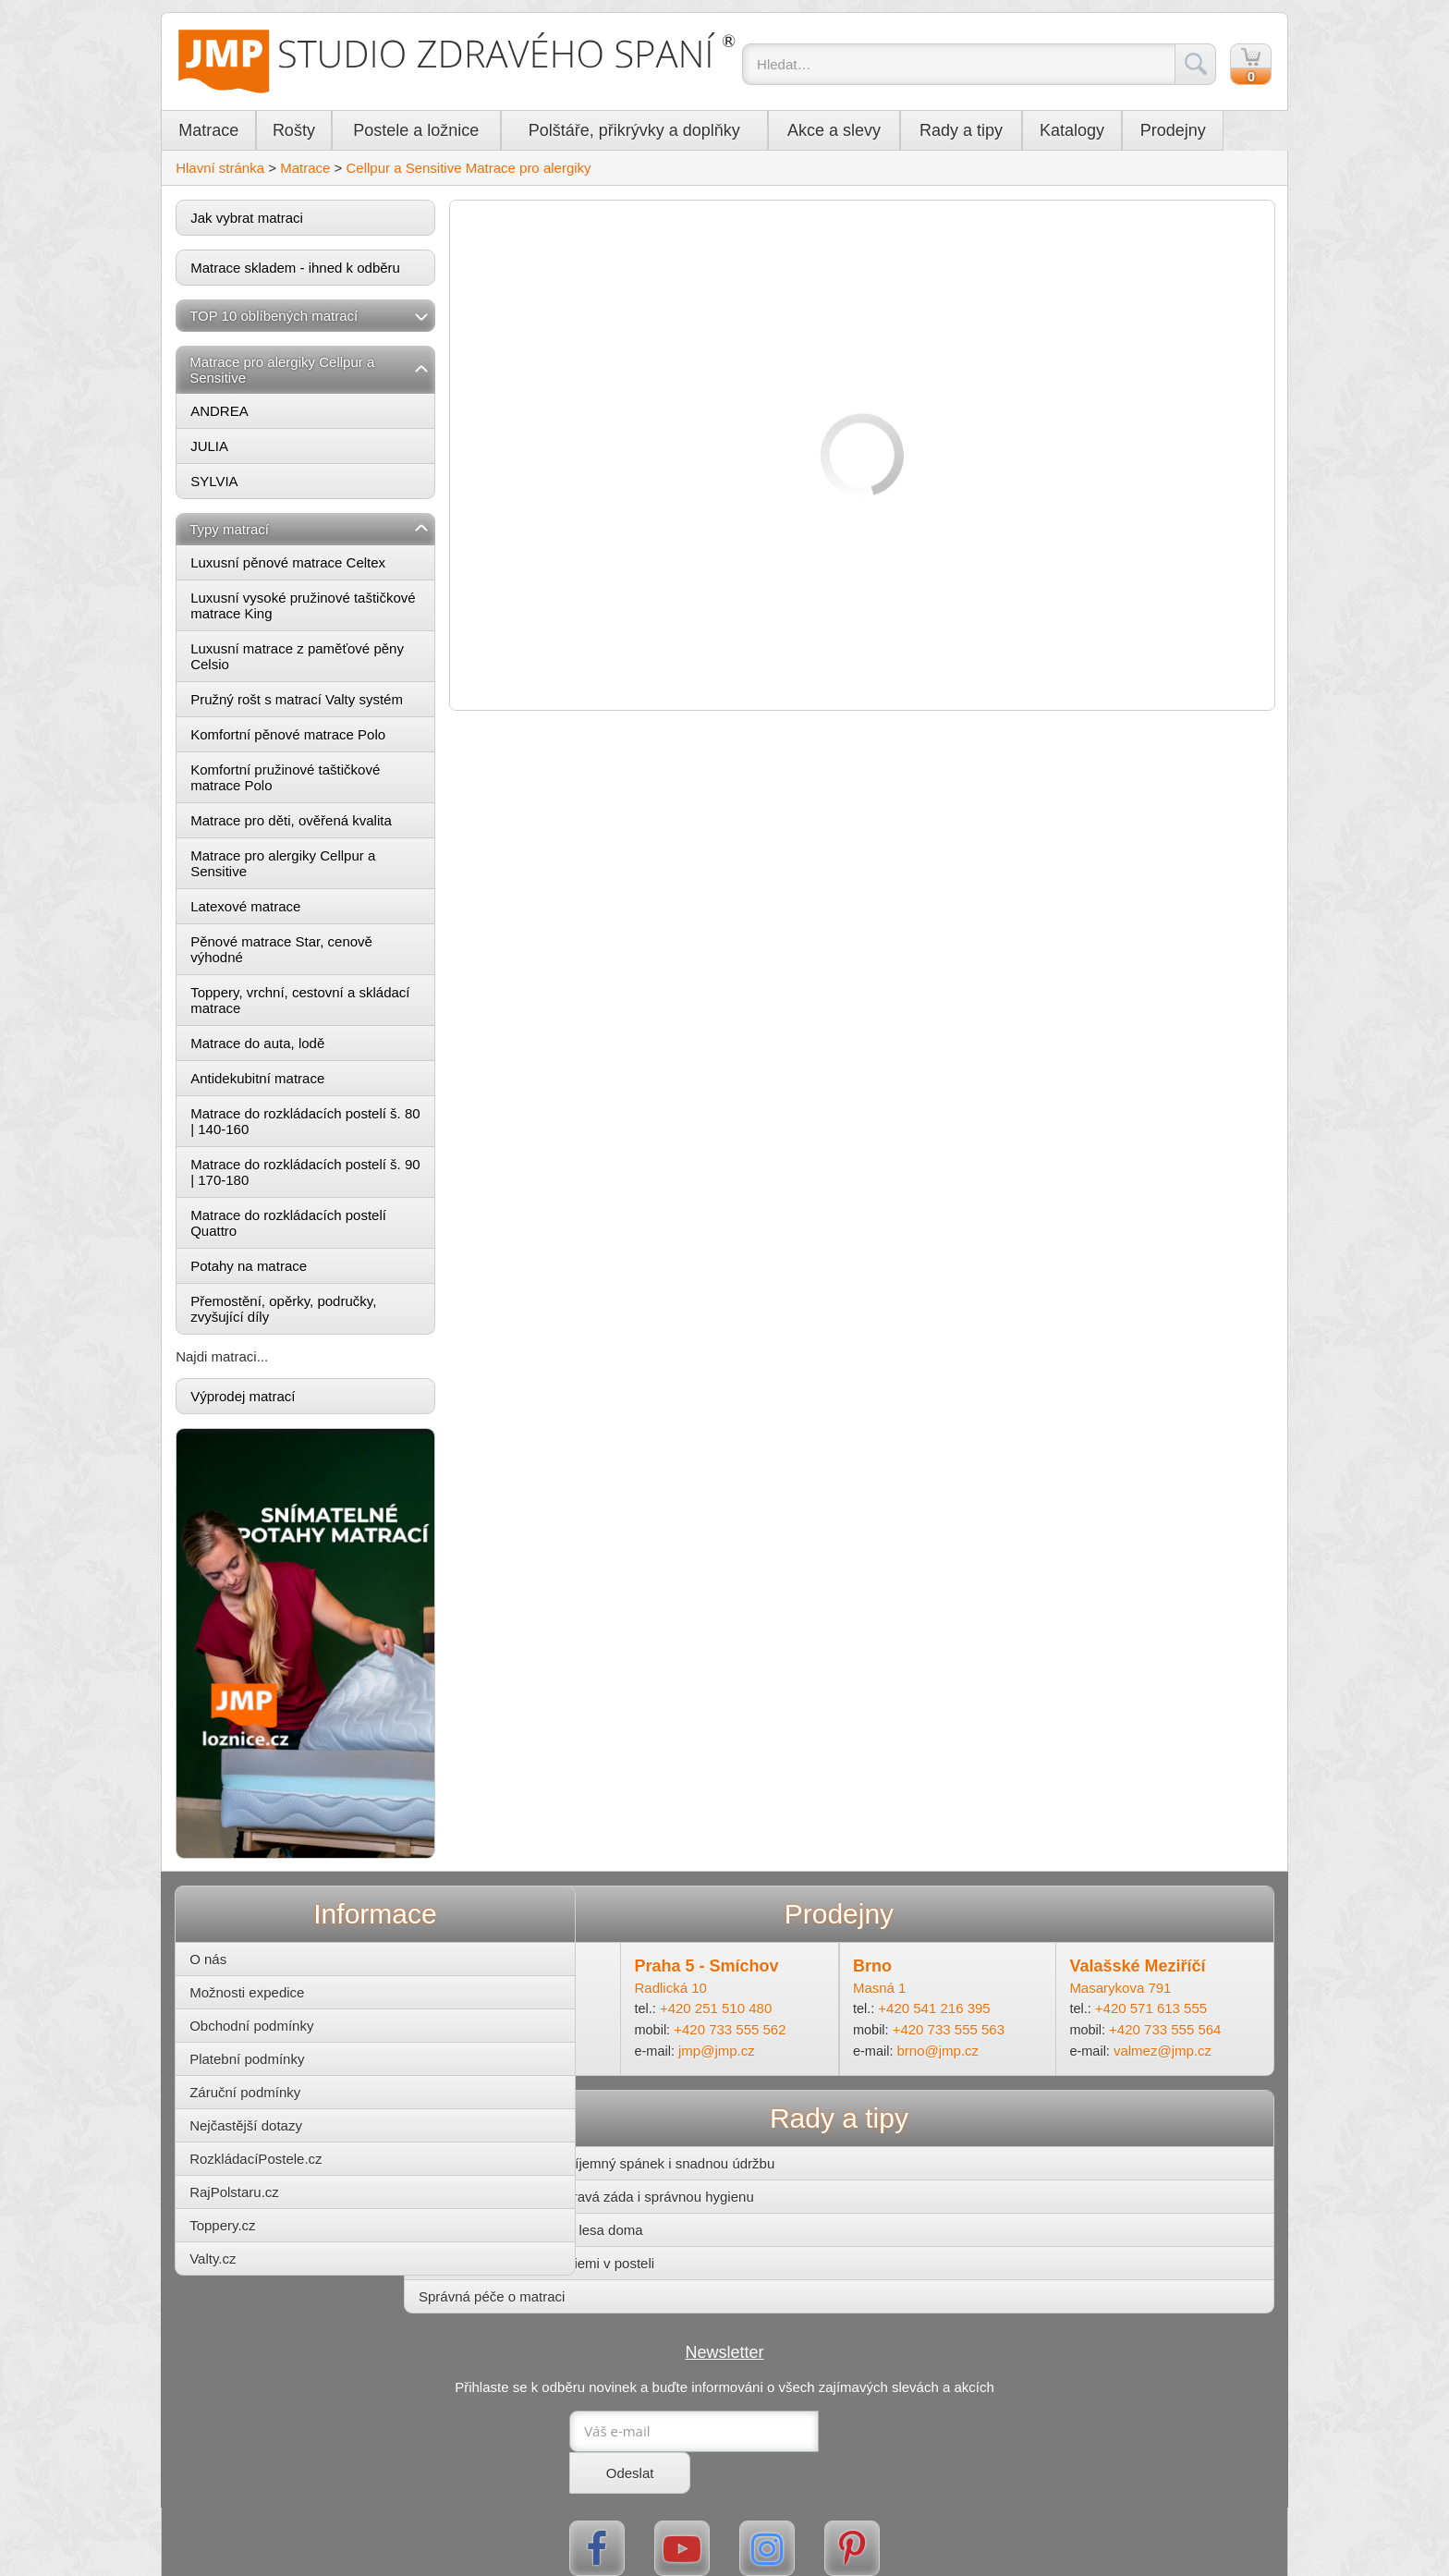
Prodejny (1204, 133)
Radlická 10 (710, 1970)
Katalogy (1104, 133)
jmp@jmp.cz (757, 2033)
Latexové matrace (278, 911)
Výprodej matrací (275, 1401)
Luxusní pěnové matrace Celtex (320, 567)
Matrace (241, 133)
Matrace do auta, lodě (290, 1048)
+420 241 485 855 (563, 1991)
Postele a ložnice (448, 133)
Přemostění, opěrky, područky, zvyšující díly (315, 1313)
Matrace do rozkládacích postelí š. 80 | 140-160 (328, 1125)
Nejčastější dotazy (279, 2108)
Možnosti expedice (280, 1975)
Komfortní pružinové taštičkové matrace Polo (317, 782)
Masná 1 (894, 1970)
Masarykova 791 (1112, 1970)
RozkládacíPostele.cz (289, 2141)
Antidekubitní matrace (290, 1083)
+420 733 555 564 (1158, 2012)
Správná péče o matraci (554, 2279)
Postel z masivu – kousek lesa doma (593, 2212)
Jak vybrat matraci (279, 222)
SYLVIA (246, 486)
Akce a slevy (866, 133)
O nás (241, 1941)
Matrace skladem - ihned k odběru (327, 272)
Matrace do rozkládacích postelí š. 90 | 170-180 (328, 1176)
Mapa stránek (771, 2568)
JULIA (242, 450)
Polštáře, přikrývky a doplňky (667, 133)
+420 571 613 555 (1143, 1991)
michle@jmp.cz (574, 2033)
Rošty (326, 133)
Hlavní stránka (252, 172)
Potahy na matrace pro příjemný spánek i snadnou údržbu (659, 2146)
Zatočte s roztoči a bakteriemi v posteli (599, 2245)
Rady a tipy (993, 133)
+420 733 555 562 (770, 2012)
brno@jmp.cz (954, 2033)
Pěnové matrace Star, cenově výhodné (314, 954)
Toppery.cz (255, 2208)
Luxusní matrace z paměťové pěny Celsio (329, 661)
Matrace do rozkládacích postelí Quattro (321, 1227)
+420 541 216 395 (949, 1991)
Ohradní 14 (516, 1970)
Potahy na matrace (281, 1270)
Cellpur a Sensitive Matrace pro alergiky (500, 172)
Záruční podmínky (278, 2074)
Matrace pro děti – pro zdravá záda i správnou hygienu (649, 2179)
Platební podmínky (280, 2041)
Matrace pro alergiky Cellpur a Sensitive (315, 868)
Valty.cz (246, 2241)
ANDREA (252, 415)
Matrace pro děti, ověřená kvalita (323, 825)
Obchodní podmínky (285, 2008)
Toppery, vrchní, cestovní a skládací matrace (305, 1004)
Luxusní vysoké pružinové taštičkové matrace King (303, 610)
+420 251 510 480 (755, 1991)
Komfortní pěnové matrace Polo (320, 739)
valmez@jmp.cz (1156, 2033)
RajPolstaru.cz (267, 2174)
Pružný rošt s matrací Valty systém (329, 704)
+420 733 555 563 (964, 2012)
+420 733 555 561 (578, 2012)
